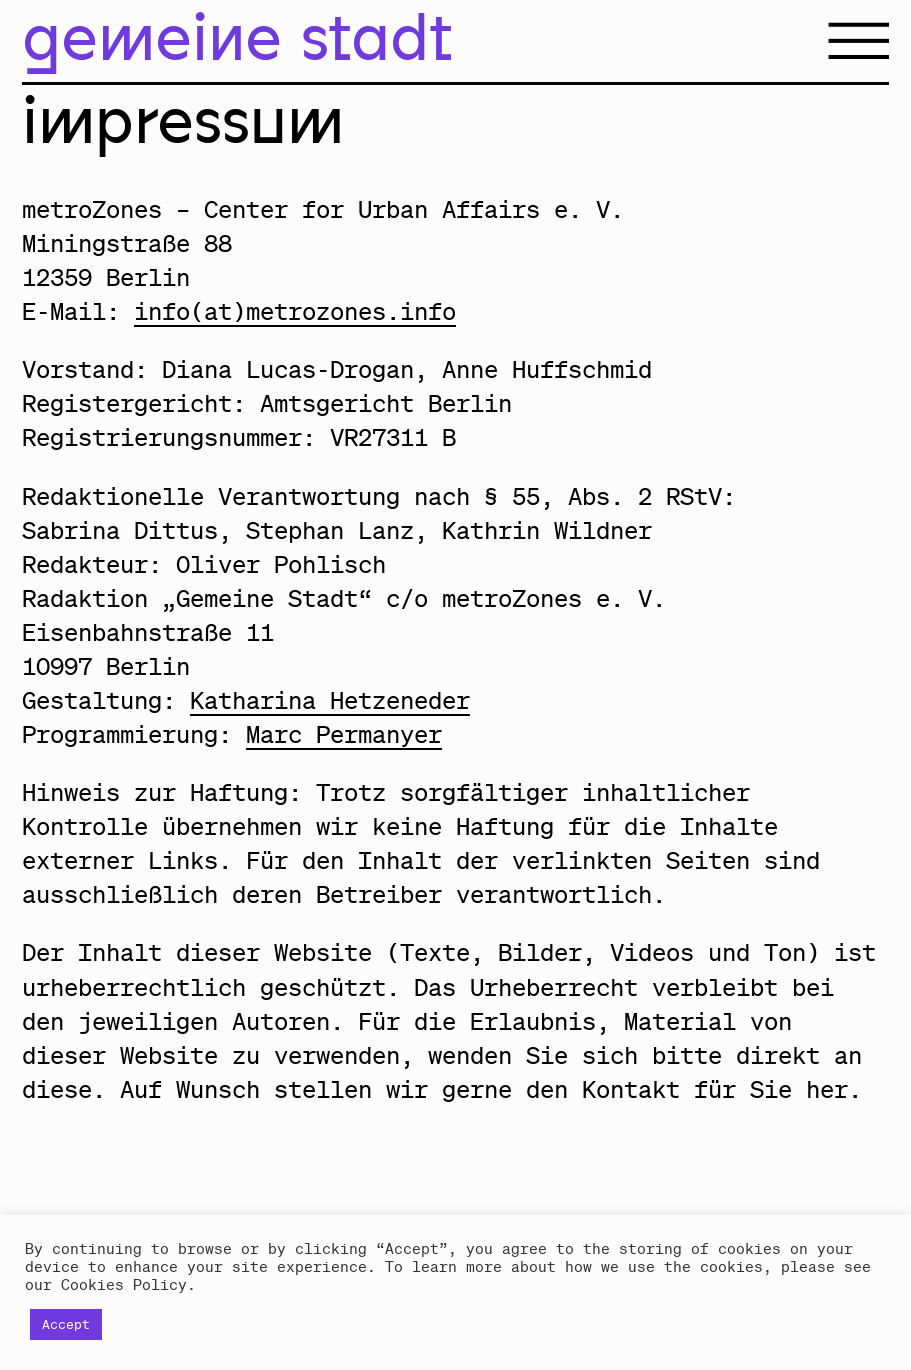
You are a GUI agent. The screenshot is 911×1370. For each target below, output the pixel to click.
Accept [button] (66, 1324)
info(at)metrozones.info (295, 311)
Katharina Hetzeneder (330, 700)
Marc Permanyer (344, 734)
